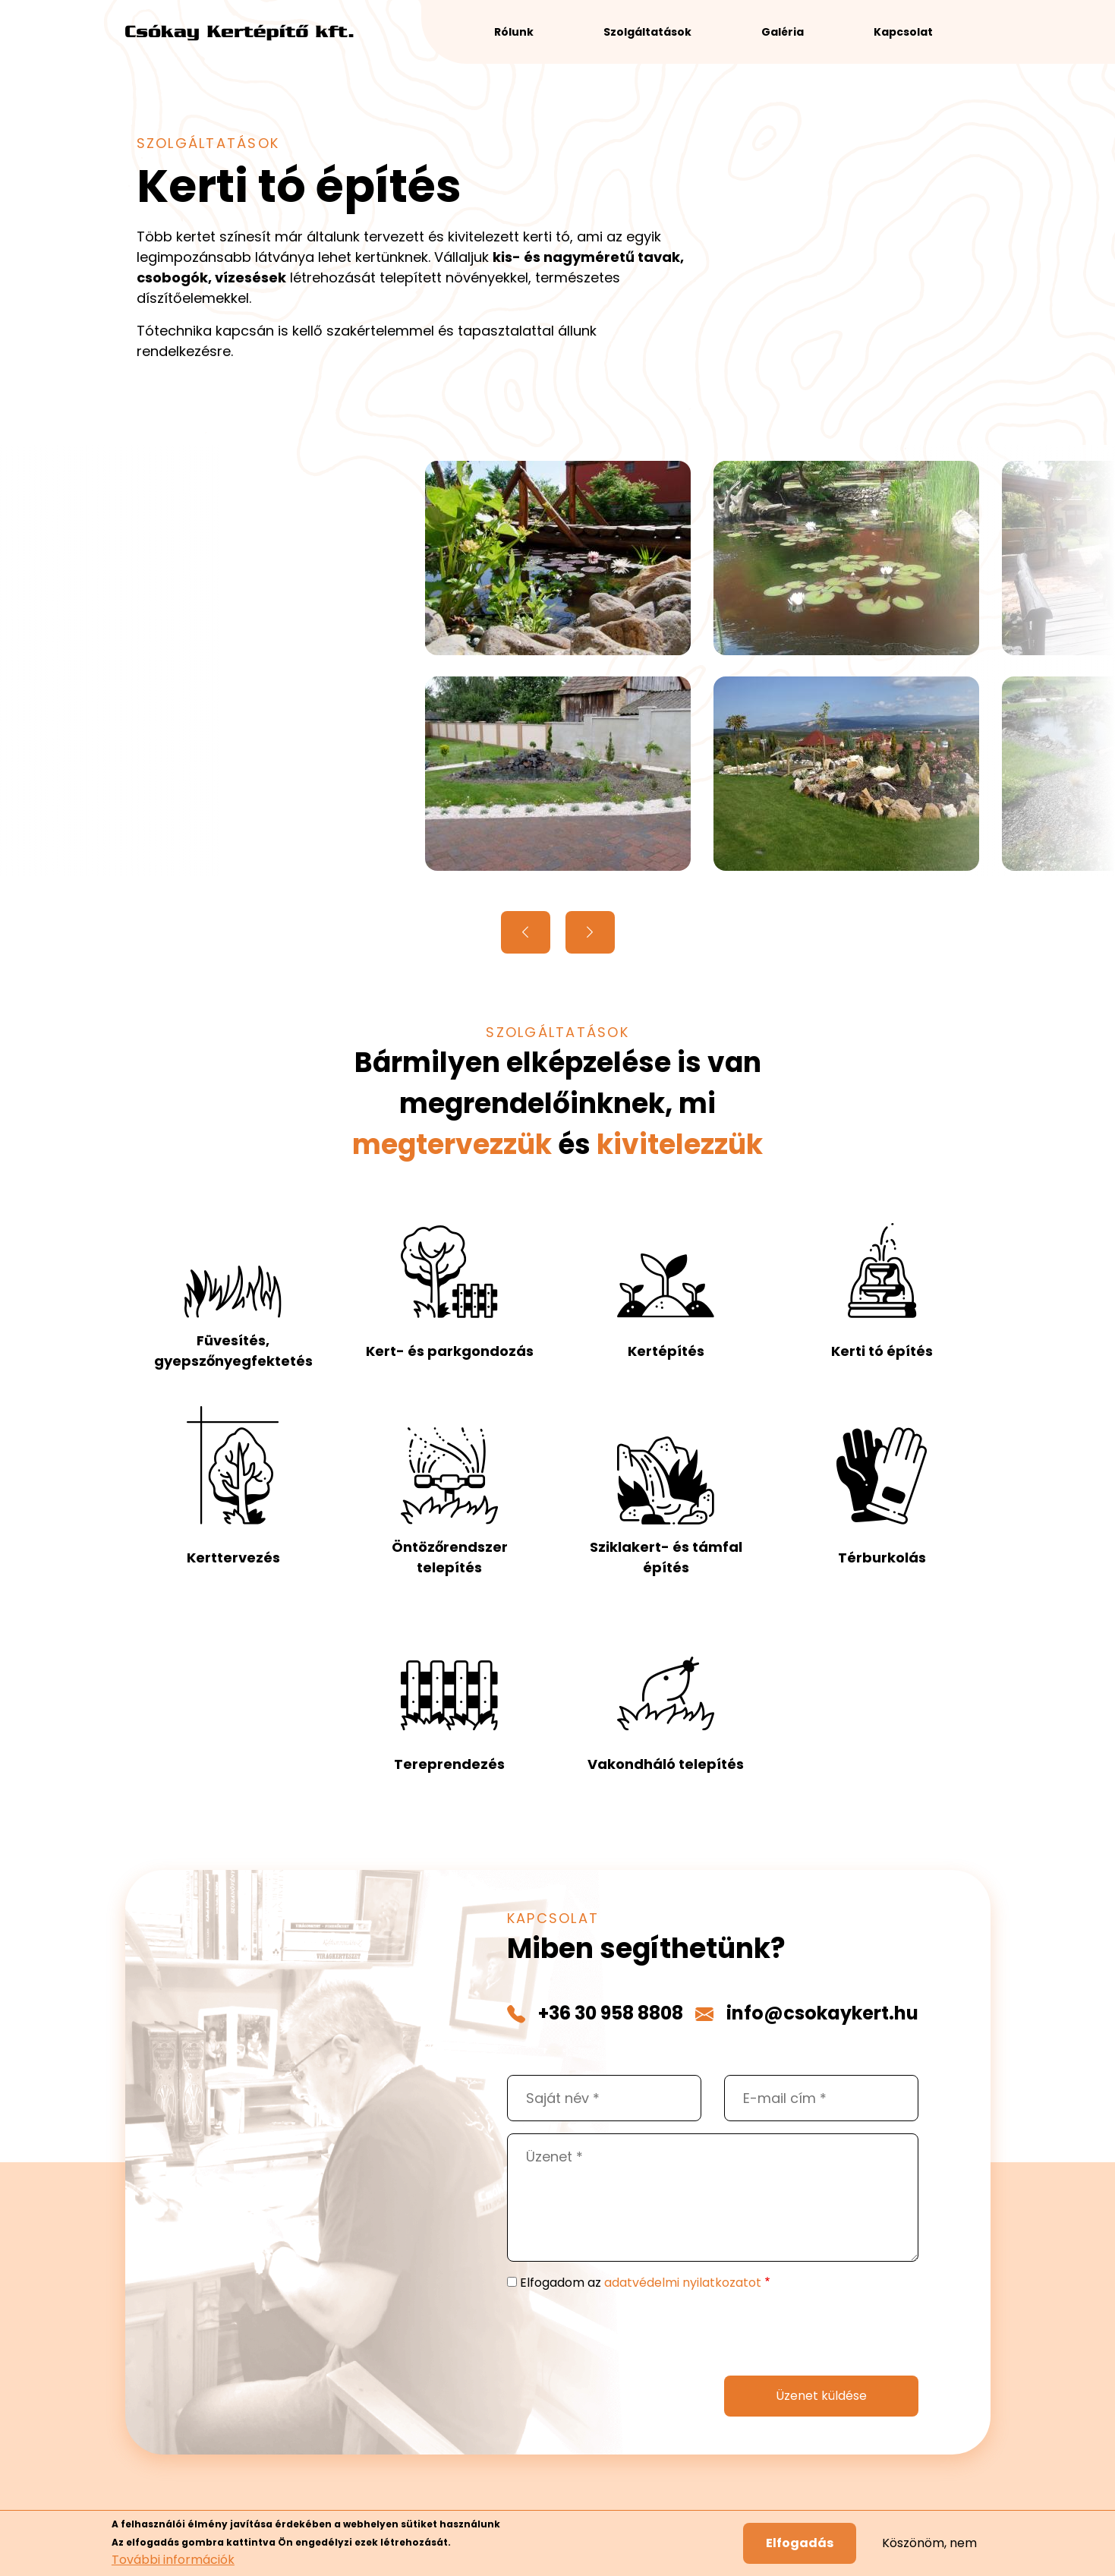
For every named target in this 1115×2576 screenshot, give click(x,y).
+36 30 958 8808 (610, 2013)
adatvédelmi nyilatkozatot (682, 2282)
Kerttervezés (233, 1557)
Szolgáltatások (647, 31)
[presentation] (622, 2333)
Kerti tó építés (882, 1351)
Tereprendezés (449, 1764)
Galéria (782, 31)
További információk (173, 2563)
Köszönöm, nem (929, 2547)
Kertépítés (666, 1351)
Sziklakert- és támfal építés (666, 1557)
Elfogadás (799, 2547)
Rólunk (514, 31)
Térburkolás (882, 1557)
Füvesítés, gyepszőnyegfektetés (233, 1350)
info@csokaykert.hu (822, 2013)
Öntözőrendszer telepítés (450, 1557)
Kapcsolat (903, 31)
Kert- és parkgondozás (450, 1351)
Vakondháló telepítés (665, 1764)
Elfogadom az (640, 2282)
